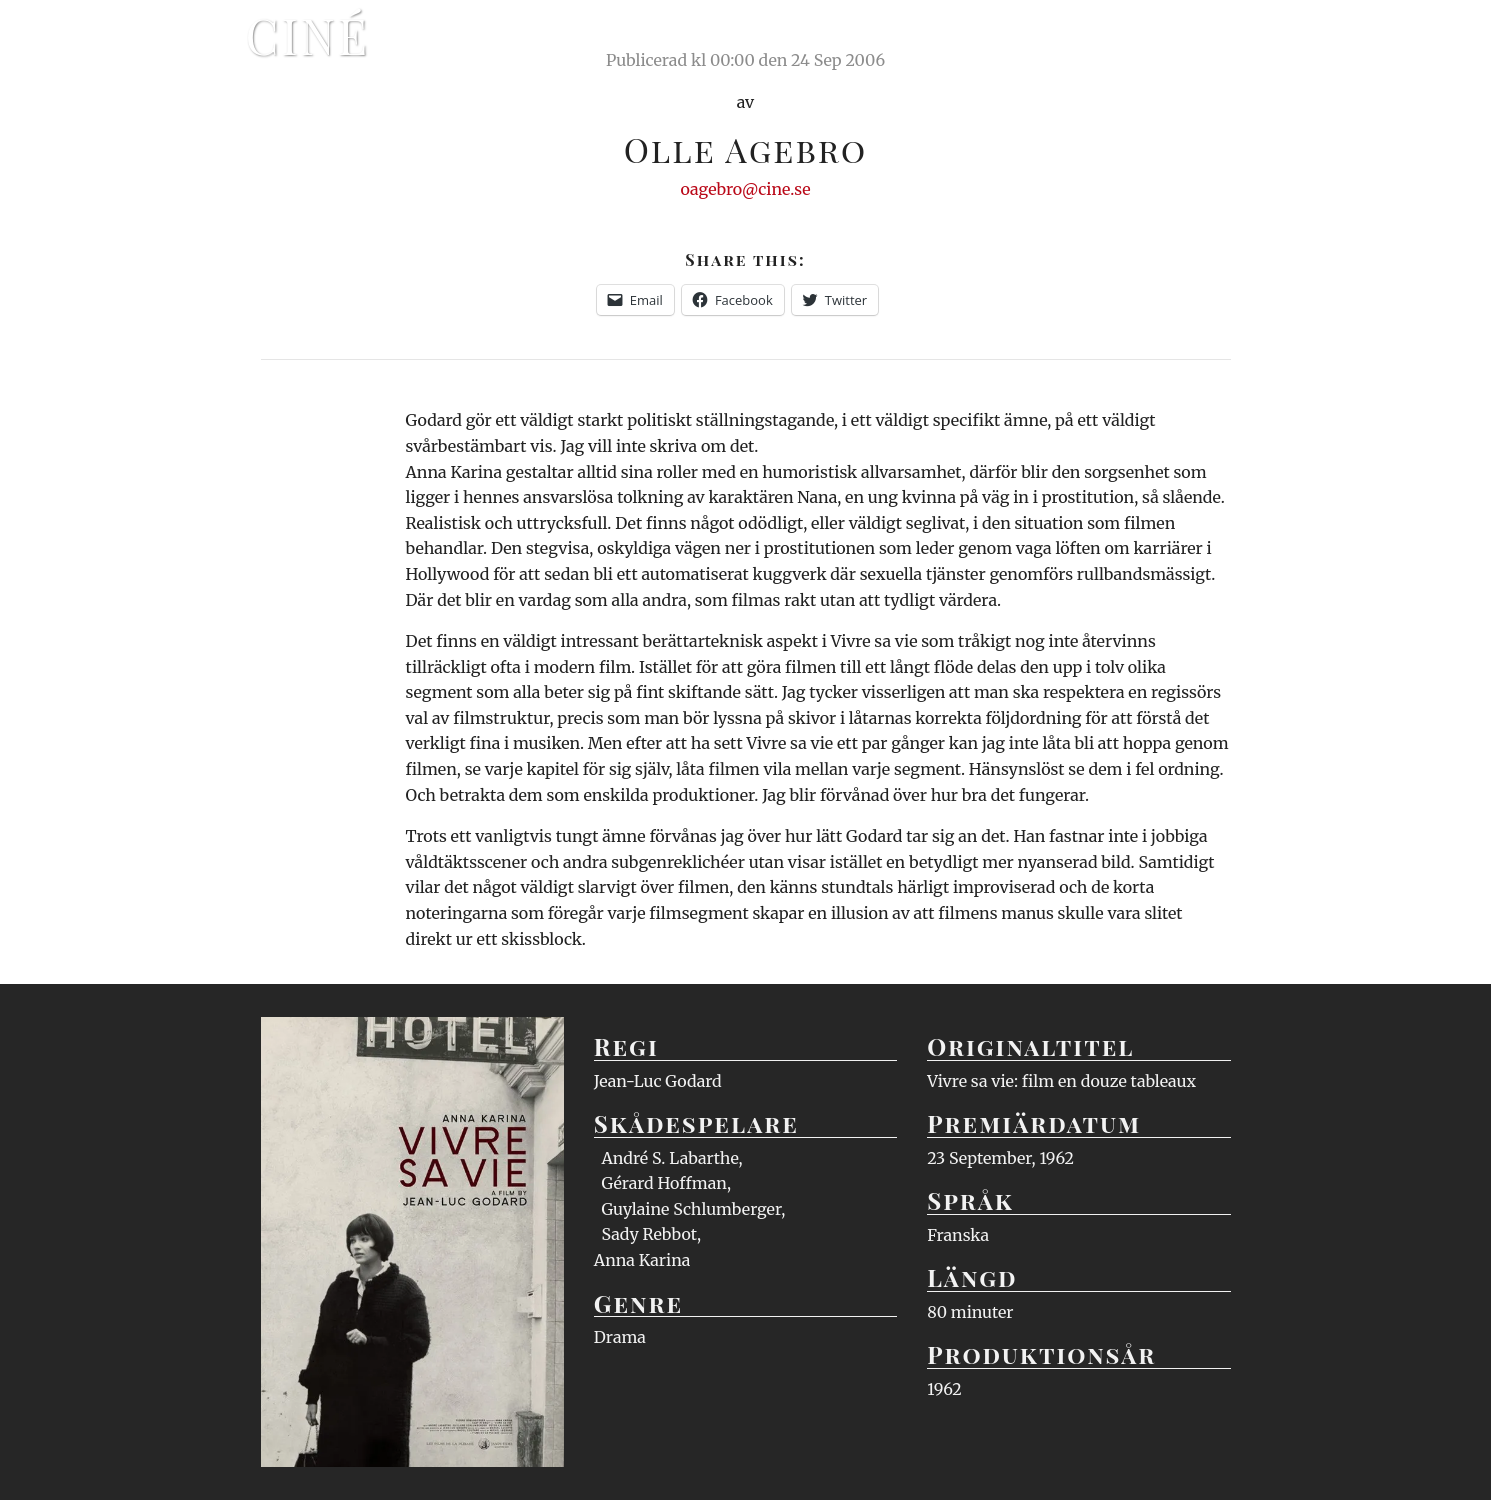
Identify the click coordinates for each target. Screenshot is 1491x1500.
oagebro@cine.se (745, 189)
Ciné (308, 35)
